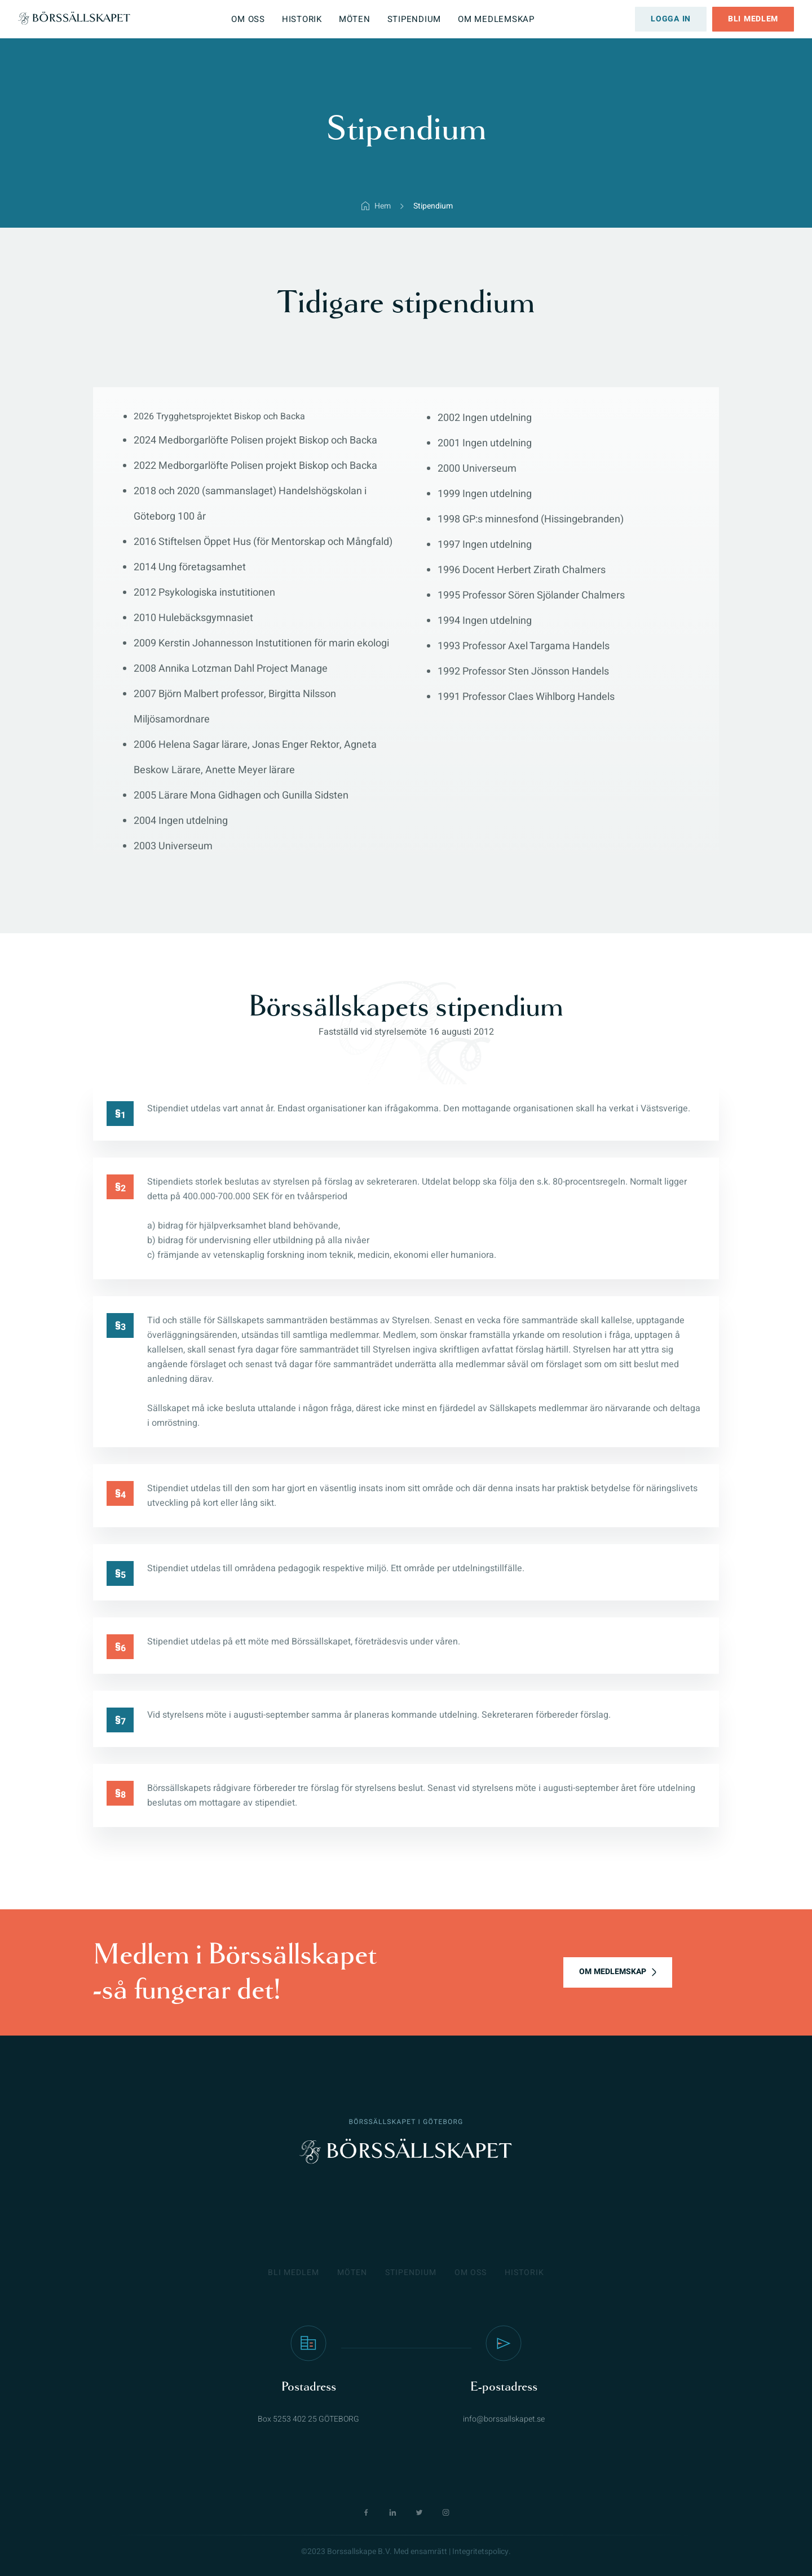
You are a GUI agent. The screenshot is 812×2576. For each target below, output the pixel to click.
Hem (382, 206)
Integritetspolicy (480, 2551)
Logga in (671, 19)
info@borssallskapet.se (504, 2419)
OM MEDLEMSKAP (612, 1972)
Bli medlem (753, 19)
